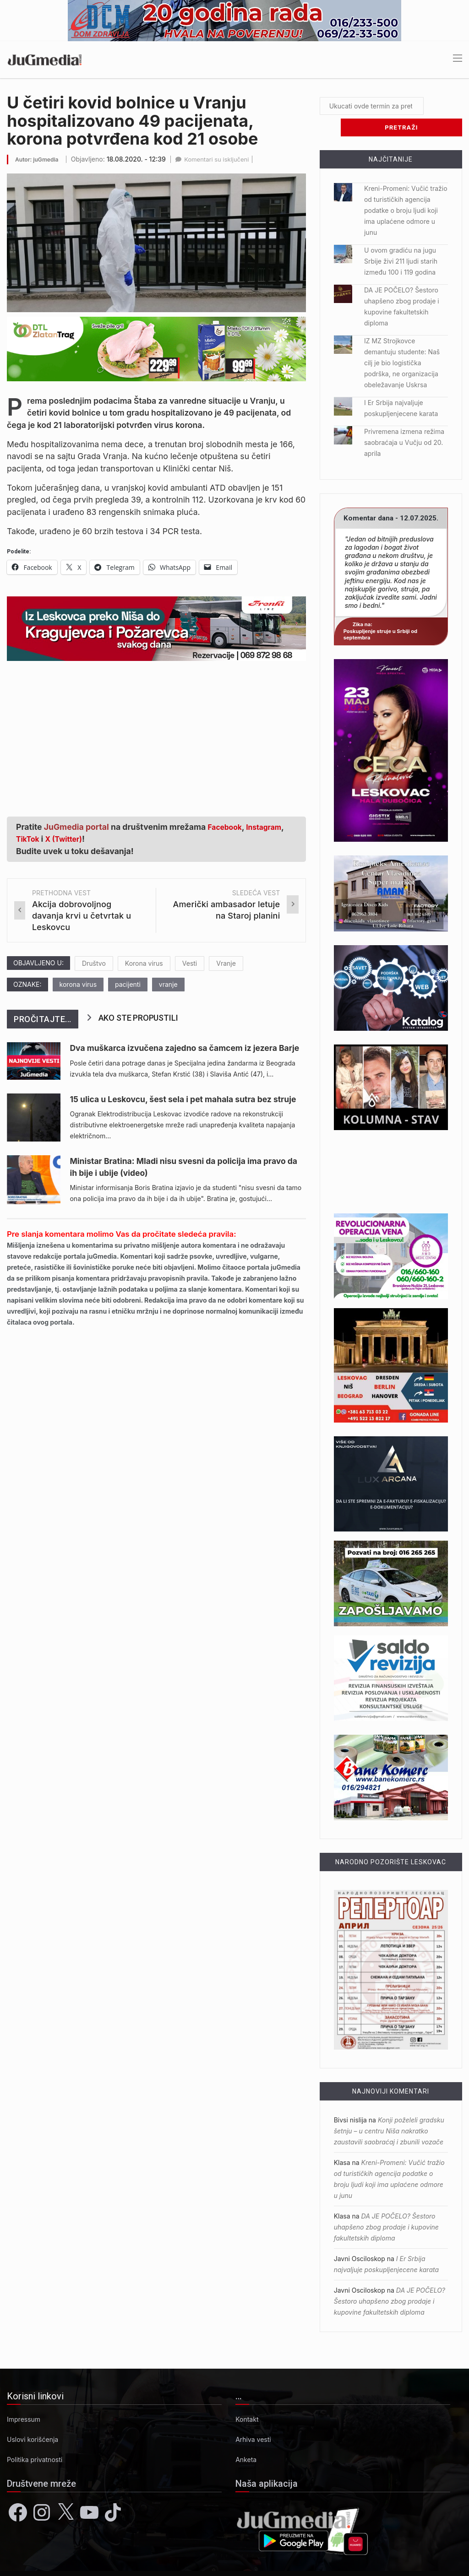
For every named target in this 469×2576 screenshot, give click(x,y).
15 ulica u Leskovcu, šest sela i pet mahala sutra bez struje (183, 1099)
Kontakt (246, 2398)
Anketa (245, 2438)
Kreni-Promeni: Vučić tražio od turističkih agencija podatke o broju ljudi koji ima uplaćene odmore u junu (405, 189)
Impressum (23, 2398)
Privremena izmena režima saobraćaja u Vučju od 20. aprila (404, 421)
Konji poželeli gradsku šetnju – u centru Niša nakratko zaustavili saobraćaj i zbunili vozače (389, 2109)
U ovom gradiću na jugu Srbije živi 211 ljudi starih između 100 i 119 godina (400, 239)
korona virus (78, 984)
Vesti (189, 963)
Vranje (226, 963)
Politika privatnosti (34, 2438)
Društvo (94, 963)
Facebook (227, 827)
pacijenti (128, 984)
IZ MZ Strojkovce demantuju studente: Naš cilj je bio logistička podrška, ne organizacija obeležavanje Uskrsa (402, 341)
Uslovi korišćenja (32, 2418)
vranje (168, 984)
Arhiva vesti (253, 2418)
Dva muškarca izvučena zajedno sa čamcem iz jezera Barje (184, 1048)
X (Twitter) (69, 839)
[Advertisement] (156, 734)
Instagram (270, 827)
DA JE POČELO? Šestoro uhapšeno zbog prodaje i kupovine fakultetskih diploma (386, 2205)
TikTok (29, 839)
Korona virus (144, 963)
